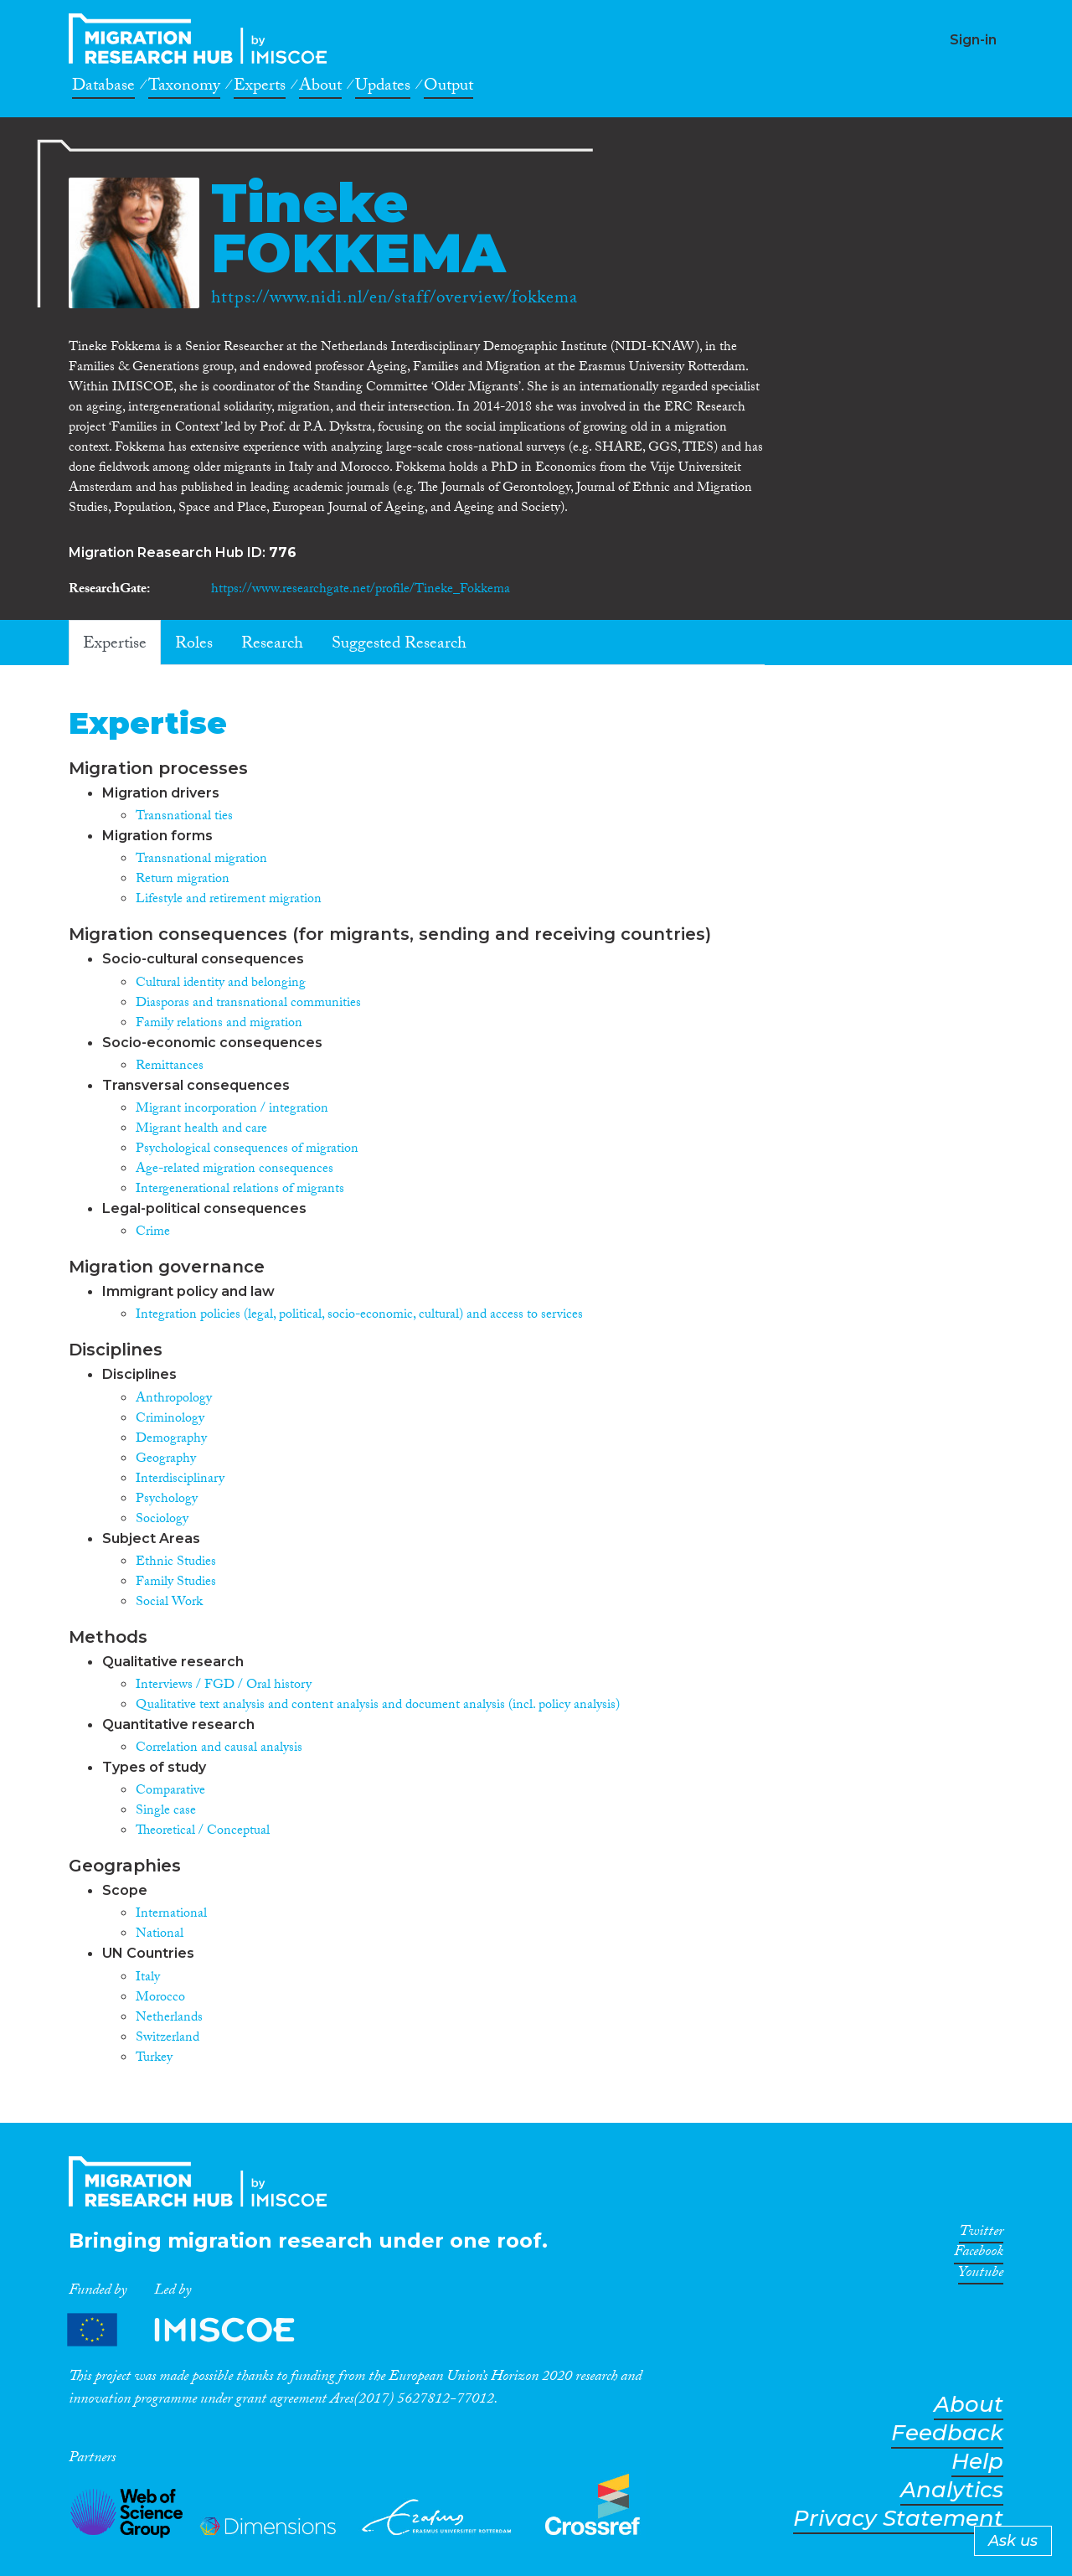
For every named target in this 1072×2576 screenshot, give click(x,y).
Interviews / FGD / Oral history (224, 1686)
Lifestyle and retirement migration (229, 900)
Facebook (978, 2254)
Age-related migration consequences (234, 1170)
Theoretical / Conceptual (203, 1831)
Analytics (951, 2490)
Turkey (154, 2058)
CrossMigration (203, 38)
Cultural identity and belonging (221, 984)
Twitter (981, 2234)
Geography (166, 1459)
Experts (260, 88)
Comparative (170, 1791)
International (171, 1914)
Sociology (162, 1520)
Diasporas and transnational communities (248, 1004)
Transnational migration (201, 860)
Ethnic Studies (176, 1562)
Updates (382, 88)
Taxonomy (184, 88)
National (159, 1934)
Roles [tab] (194, 645)
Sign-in (973, 40)
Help (977, 2462)
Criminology (170, 1419)
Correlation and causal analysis (219, 1748)
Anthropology (174, 1399)
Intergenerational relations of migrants (240, 1190)
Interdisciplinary (180, 1480)
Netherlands (169, 2018)
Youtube (980, 2275)
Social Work (169, 1603)
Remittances (170, 1067)
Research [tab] (272, 645)
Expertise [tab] (115, 645)
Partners (195, 2330)
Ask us (1013, 2541)
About (320, 88)
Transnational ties (184, 817)
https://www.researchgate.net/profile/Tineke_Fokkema (360, 590)
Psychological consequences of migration (247, 1149)
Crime (153, 1232)
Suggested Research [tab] (399, 645)
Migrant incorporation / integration (232, 1109)
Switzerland (167, 2038)
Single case (166, 1811)
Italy (148, 1978)
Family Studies (176, 1583)
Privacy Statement (898, 2519)
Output (448, 88)
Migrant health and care (201, 1129)
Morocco (160, 1998)
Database (103, 88)
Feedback (947, 2433)
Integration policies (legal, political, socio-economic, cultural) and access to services (359, 1315)
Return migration (182, 880)
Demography (171, 1439)
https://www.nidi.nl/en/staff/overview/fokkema (394, 300)
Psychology (167, 1500)
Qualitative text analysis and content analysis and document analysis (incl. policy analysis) (378, 1706)
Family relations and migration (219, 1024)
